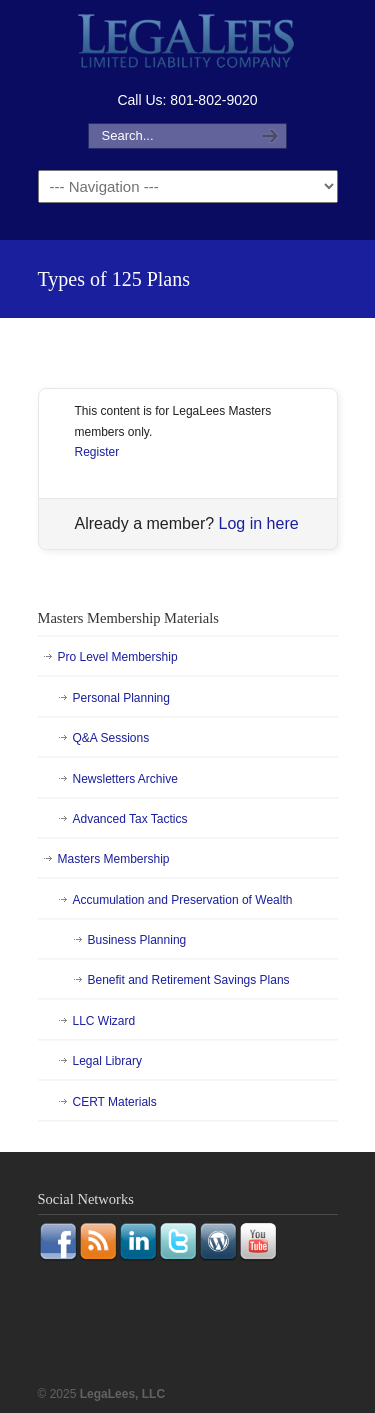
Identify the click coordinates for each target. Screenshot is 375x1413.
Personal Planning (121, 698)
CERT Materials (115, 1102)
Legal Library (107, 1061)
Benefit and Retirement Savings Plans (189, 980)
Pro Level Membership (118, 657)
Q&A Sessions (111, 738)
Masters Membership (114, 859)
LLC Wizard (104, 1021)
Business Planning (137, 940)
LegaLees (188, 43)
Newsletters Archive (125, 779)
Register (97, 452)
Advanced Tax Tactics (130, 819)
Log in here (259, 523)
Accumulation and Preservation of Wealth (183, 900)
